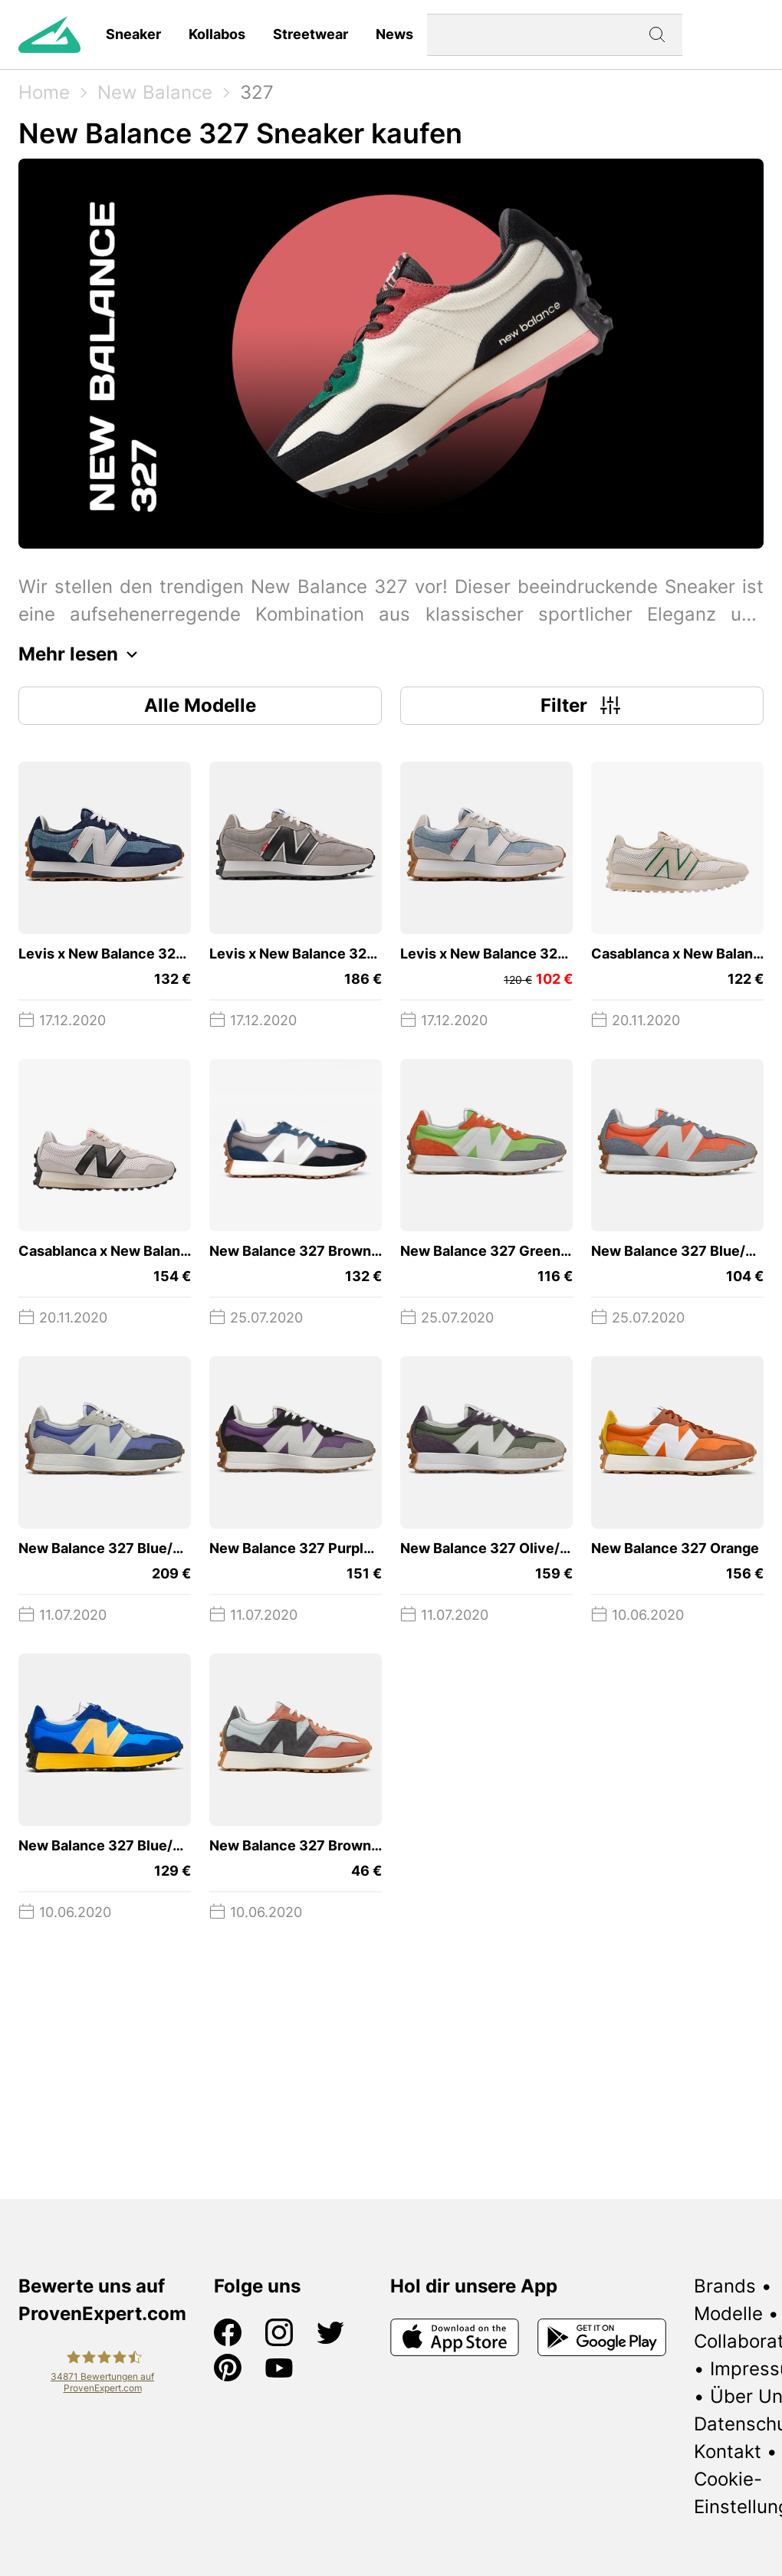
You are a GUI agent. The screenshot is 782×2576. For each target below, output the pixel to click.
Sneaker (133, 34)
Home (44, 92)
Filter (582, 705)
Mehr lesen (82, 654)
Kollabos (217, 34)
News (394, 34)
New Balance (154, 92)
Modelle (728, 2313)
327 (257, 92)
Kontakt (727, 2451)
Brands (725, 2286)
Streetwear (310, 34)
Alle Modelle (200, 705)
